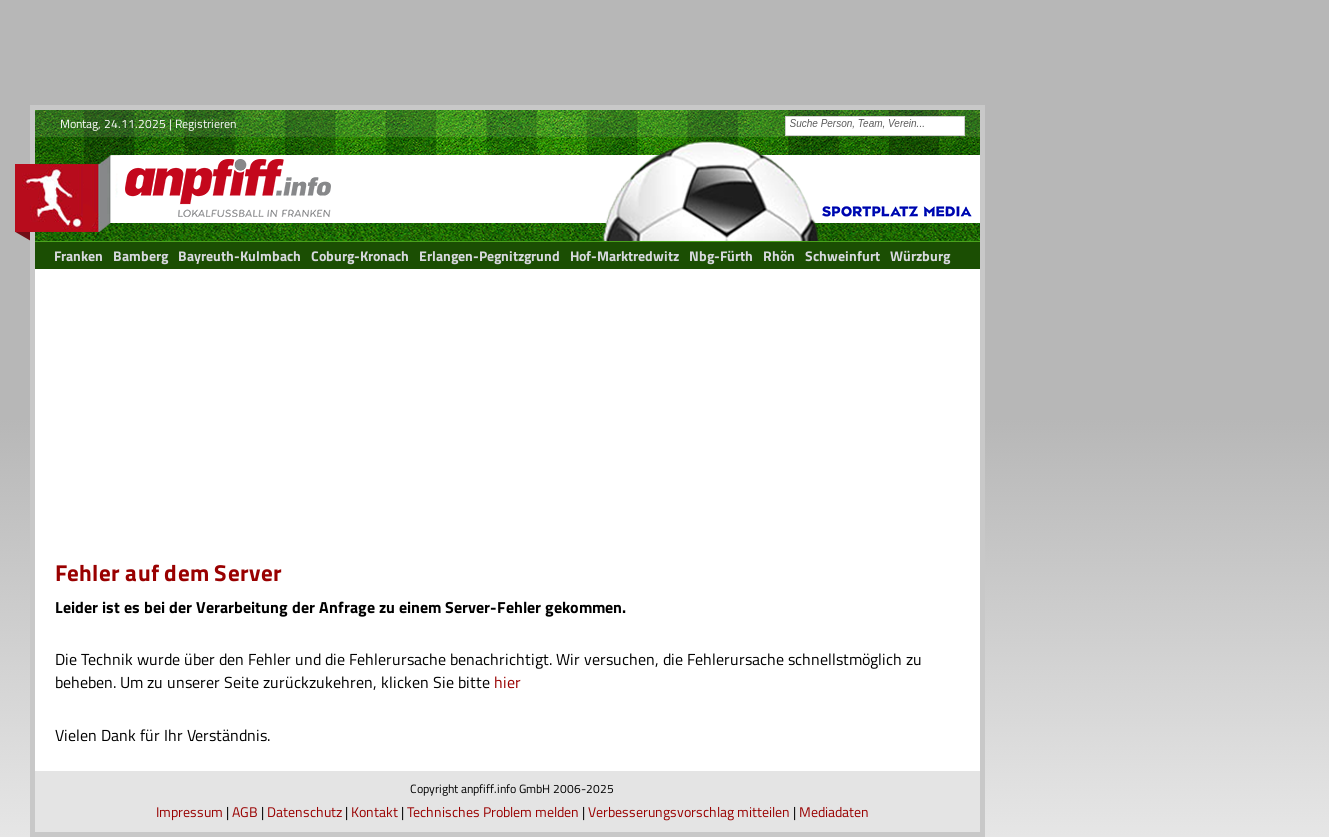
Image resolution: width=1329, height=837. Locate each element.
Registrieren (205, 123)
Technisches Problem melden (493, 811)
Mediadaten (834, 811)
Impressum (189, 811)
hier (507, 682)
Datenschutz (304, 811)
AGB (245, 811)
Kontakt (374, 811)
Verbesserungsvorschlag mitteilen (689, 811)
